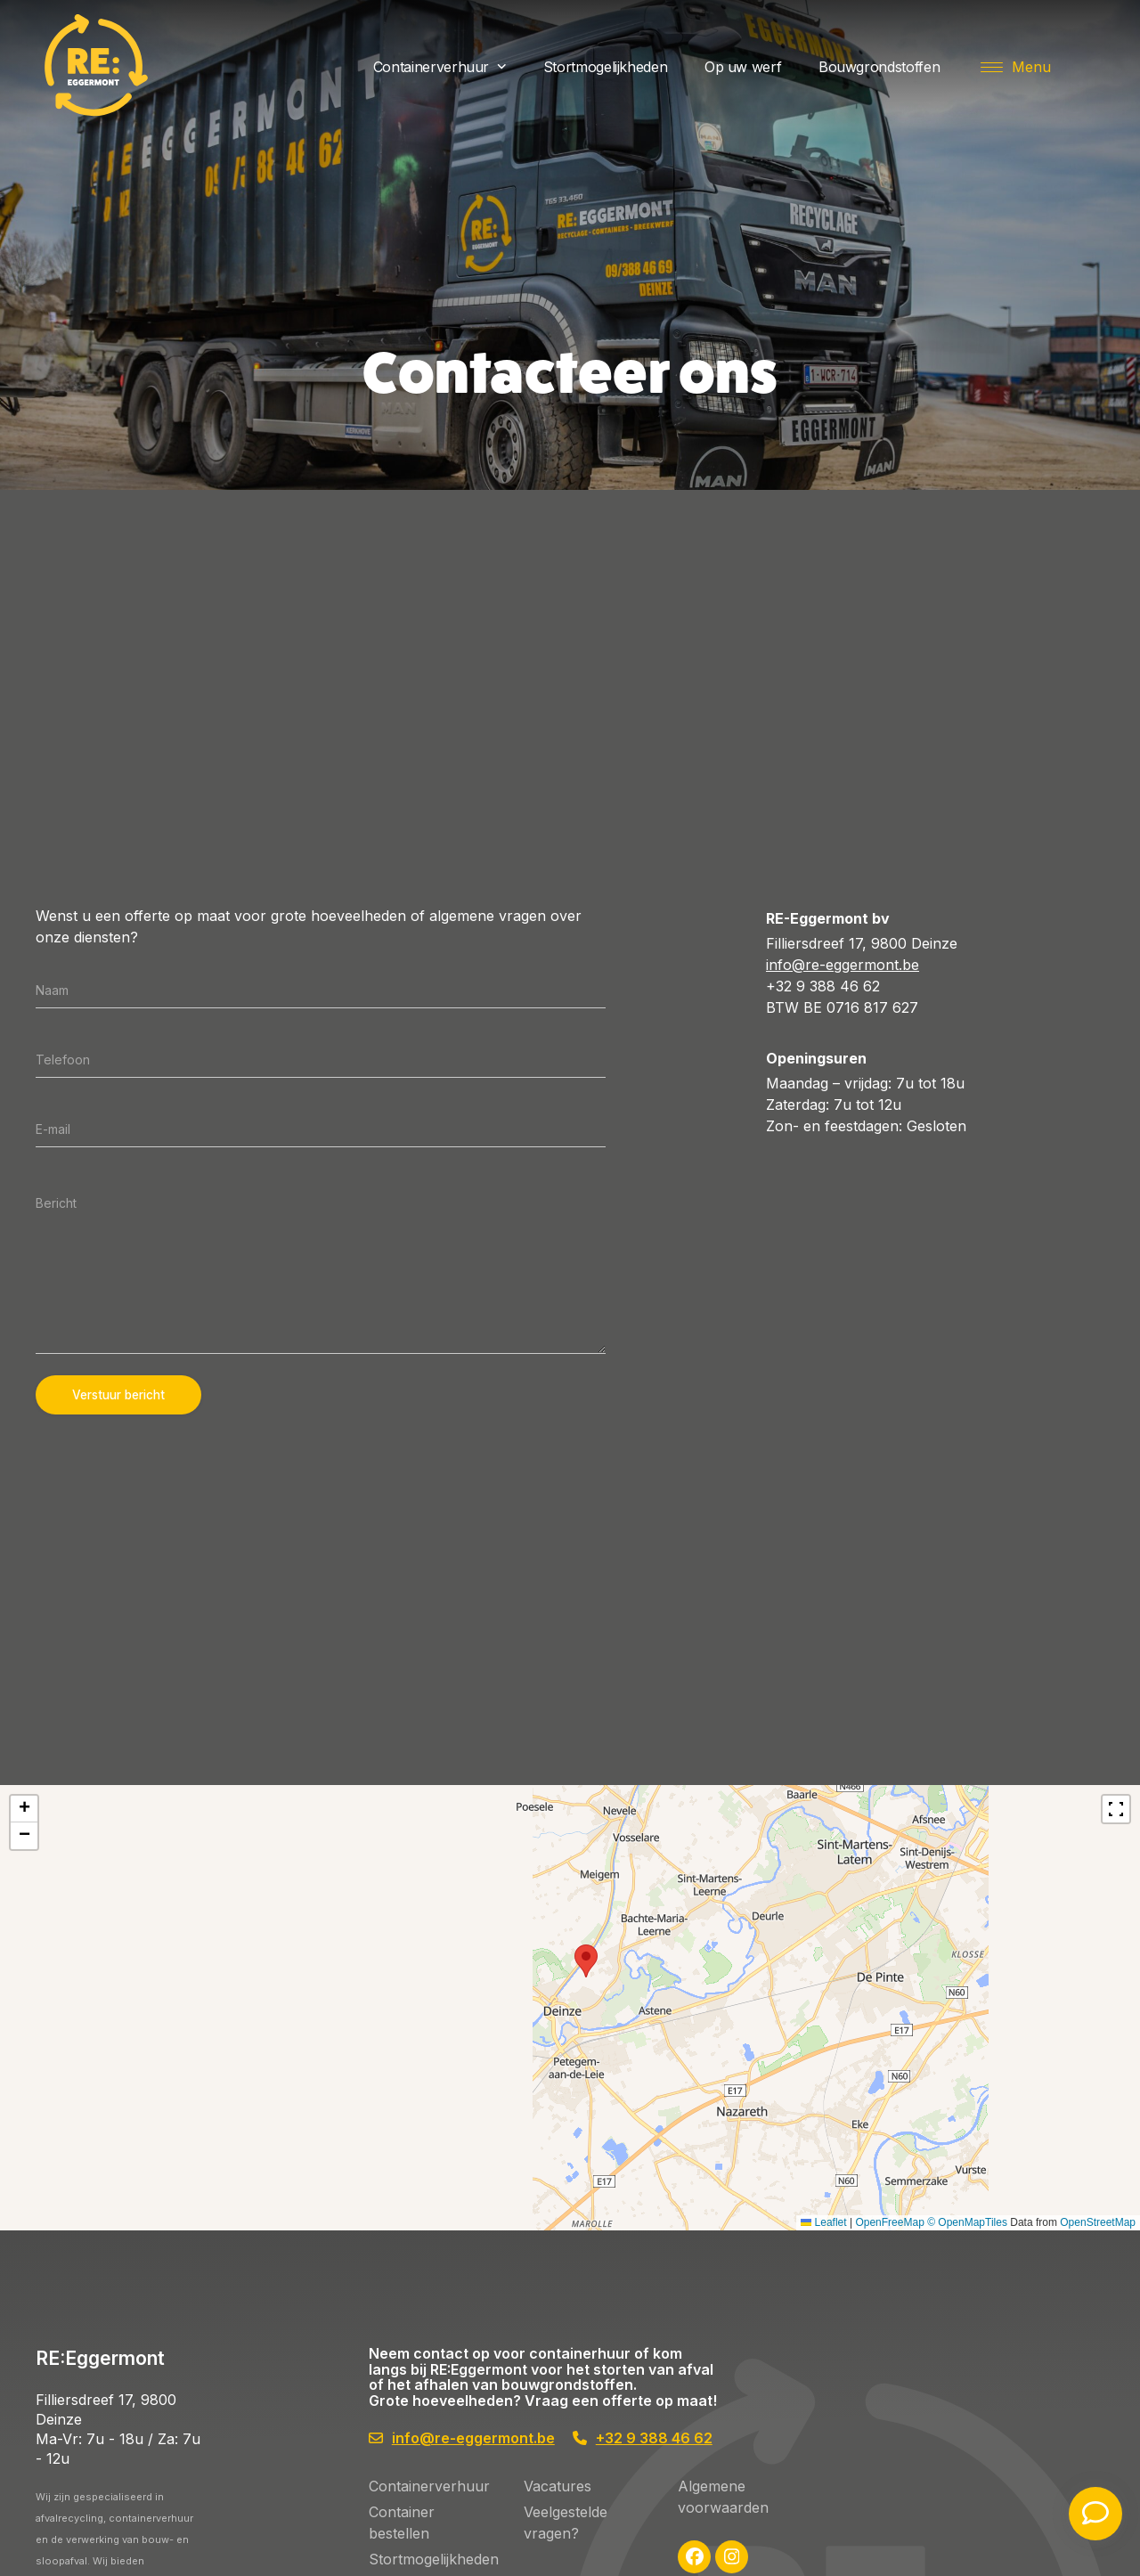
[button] (1016, 66)
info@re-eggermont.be (842, 965)
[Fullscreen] (1116, 1809)
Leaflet (1113, 2222)
